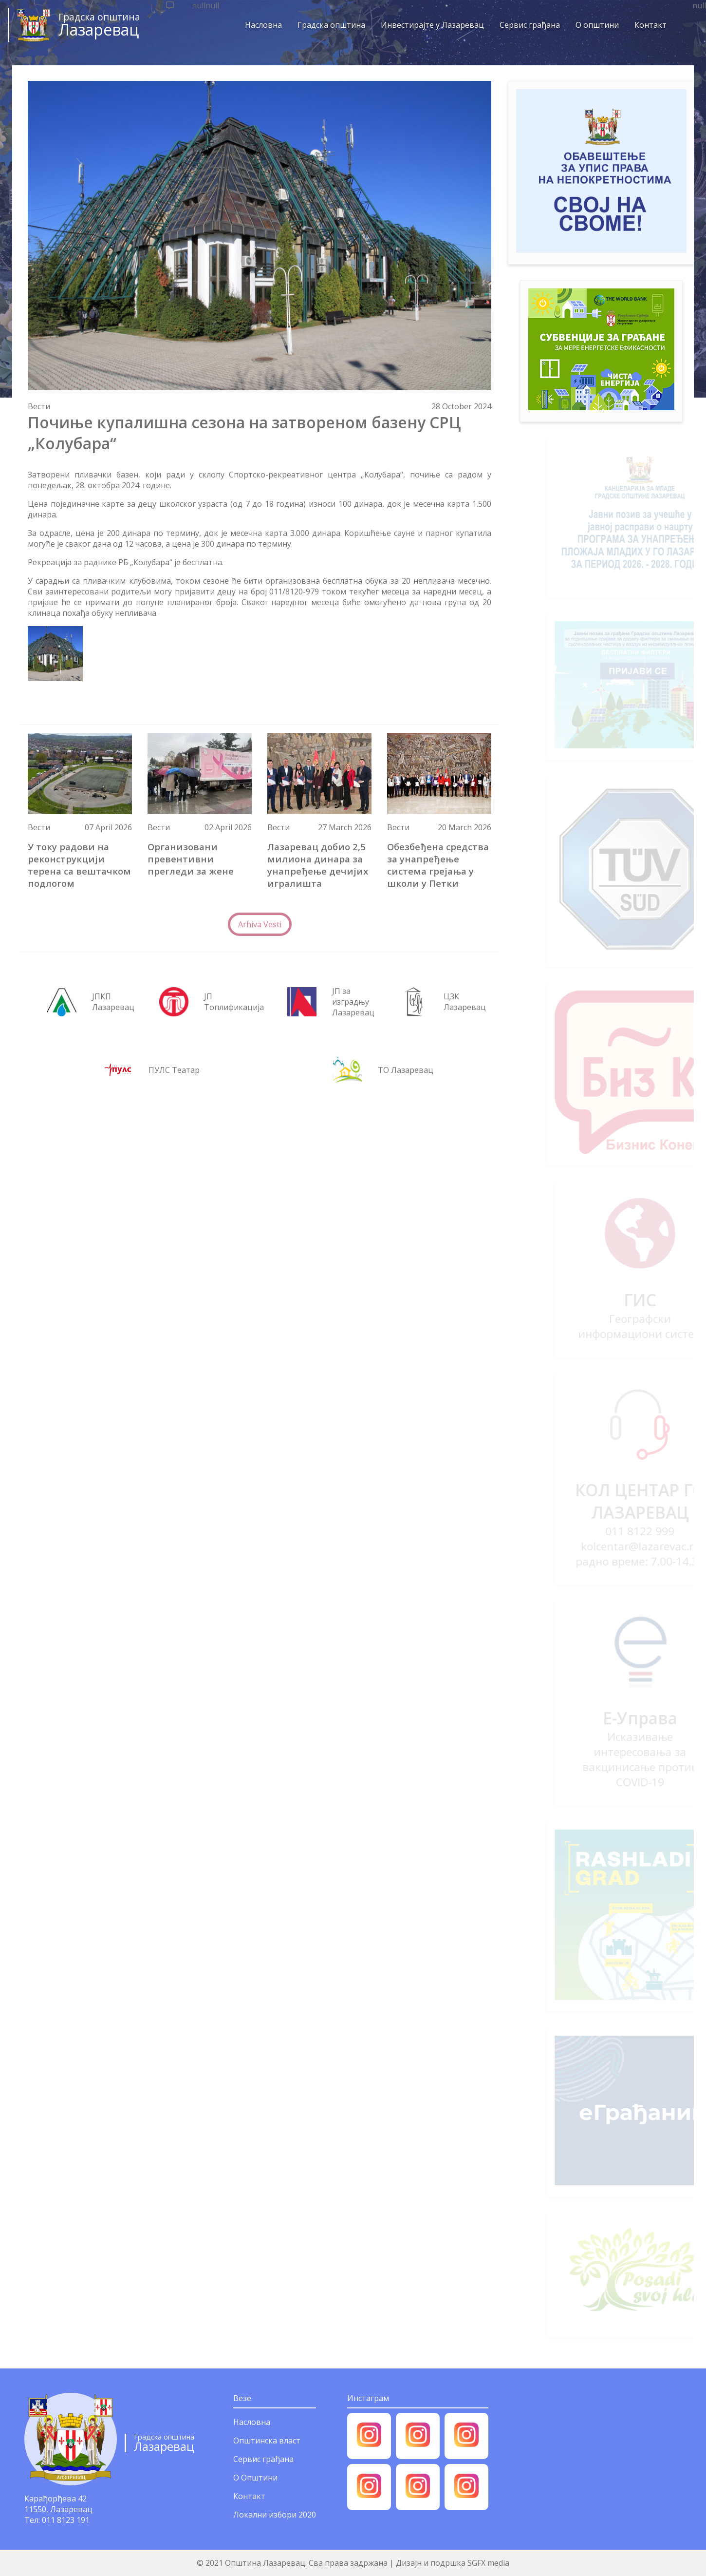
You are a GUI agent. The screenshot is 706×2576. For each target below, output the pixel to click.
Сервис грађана (526, 24)
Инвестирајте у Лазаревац (429, 24)
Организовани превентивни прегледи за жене (191, 858)
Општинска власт (266, 2440)
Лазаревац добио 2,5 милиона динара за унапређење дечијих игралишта (317, 864)
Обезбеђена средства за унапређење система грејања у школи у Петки (438, 864)
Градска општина (328, 24)
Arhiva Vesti (259, 924)
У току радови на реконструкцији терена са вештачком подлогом (79, 864)
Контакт (647, 24)
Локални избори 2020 (274, 2514)
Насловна (260, 24)
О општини (593, 24)
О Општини (255, 2477)
